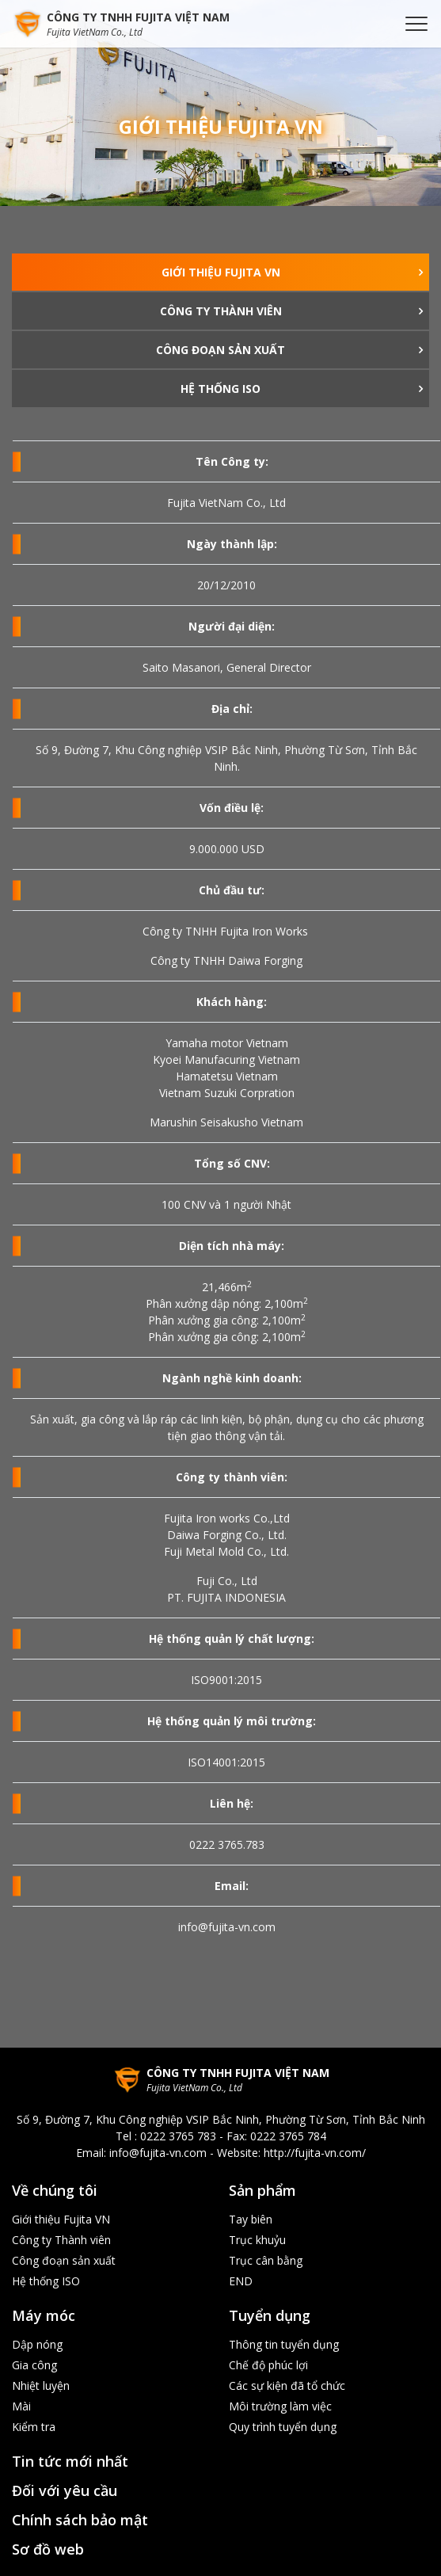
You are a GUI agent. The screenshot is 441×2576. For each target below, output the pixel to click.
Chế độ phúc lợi (268, 2364)
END (241, 2280)
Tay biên (250, 2219)
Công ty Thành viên (221, 310)
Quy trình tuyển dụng (282, 2426)
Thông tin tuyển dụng (284, 2344)
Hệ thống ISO (220, 388)
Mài (21, 2406)
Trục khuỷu (257, 2239)
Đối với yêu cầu (64, 2490)
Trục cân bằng (265, 2260)
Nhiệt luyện (41, 2385)
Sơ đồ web (48, 2549)
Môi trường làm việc (280, 2406)
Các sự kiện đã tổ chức (287, 2385)
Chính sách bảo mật (80, 2519)
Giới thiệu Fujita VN (221, 272)
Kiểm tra (33, 2426)
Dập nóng (37, 2344)
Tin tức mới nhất (70, 2461)
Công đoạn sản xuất (220, 349)
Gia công (34, 2364)
